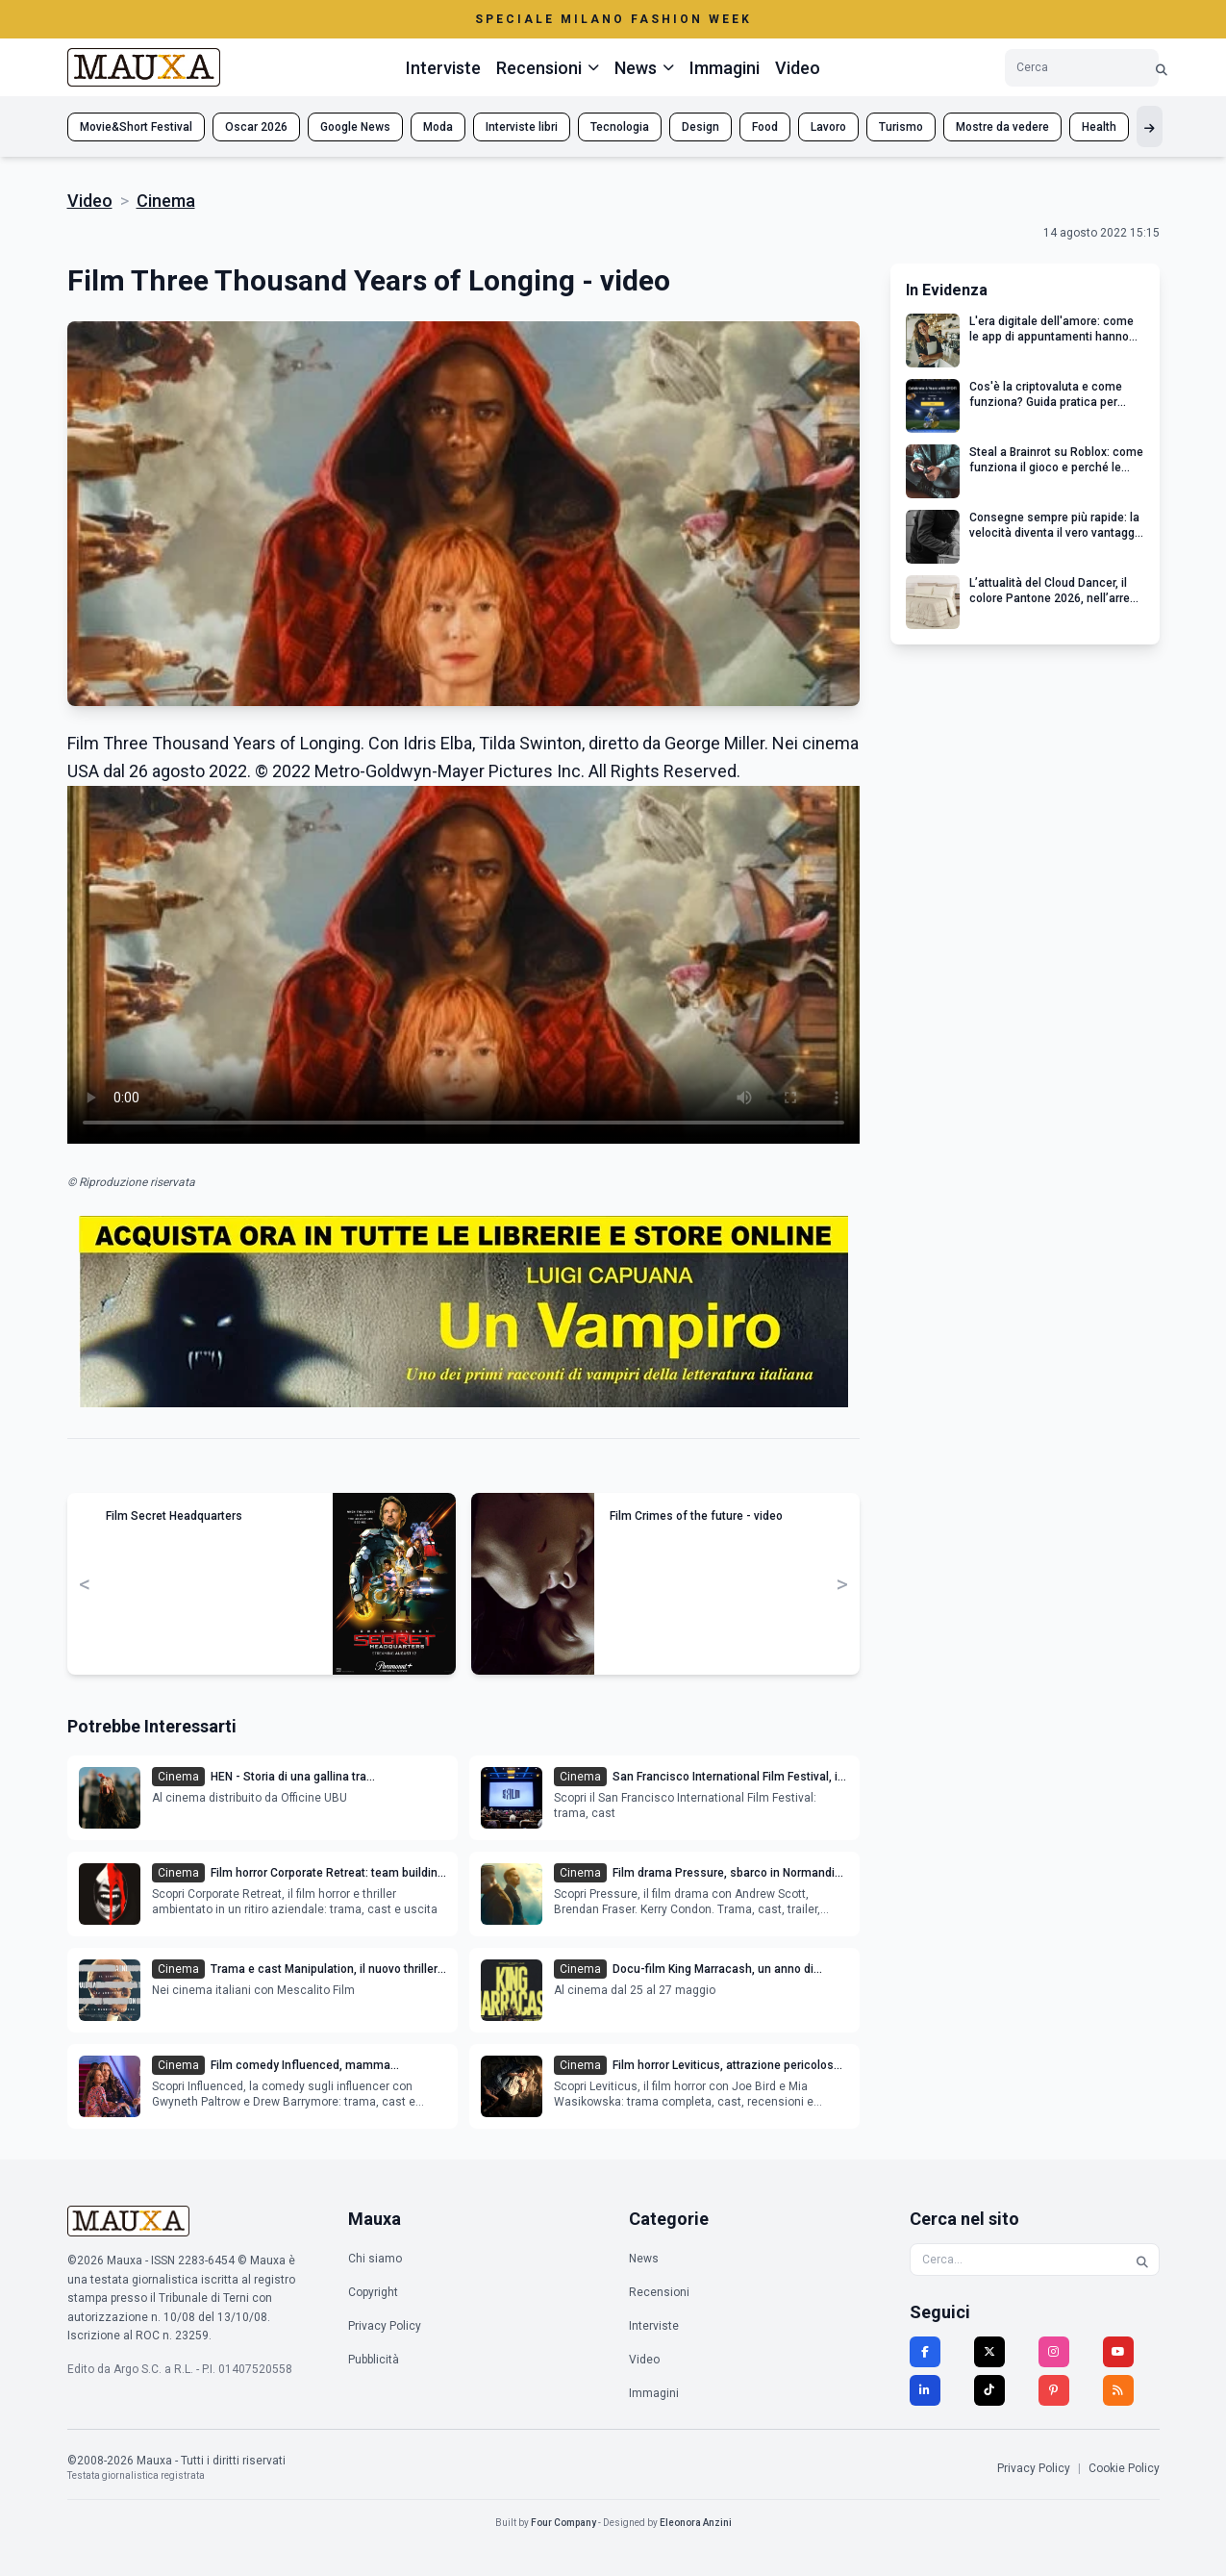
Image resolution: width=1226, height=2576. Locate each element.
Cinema (166, 200)
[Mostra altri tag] (1150, 126)
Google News (355, 127)
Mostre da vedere (1002, 127)
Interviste (443, 68)
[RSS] (1118, 2390)
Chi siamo (375, 2258)
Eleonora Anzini (696, 2522)
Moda (438, 127)
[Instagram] (1053, 2351)
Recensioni (659, 2292)
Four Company (563, 2522)
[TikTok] (989, 2390)
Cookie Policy (1124, 2468)
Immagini (724, 68)
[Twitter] (989, 2351)
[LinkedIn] (925, 2390)
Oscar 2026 (256, 127)
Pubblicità (373, 2359)
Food (765, 127)
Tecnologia (619, 127)
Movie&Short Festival (136, 127)
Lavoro (828, 127)
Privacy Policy (384, 2326)
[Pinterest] (1053, 2390)
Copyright (373, 2292)
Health (1099, 127)
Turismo (901, 127)
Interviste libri (522, 127)
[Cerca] (1161, 68)
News (644, 2258)
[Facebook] (925, 2351)
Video (797, 68)
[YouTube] (1118, 2351)
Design (700, 127)
